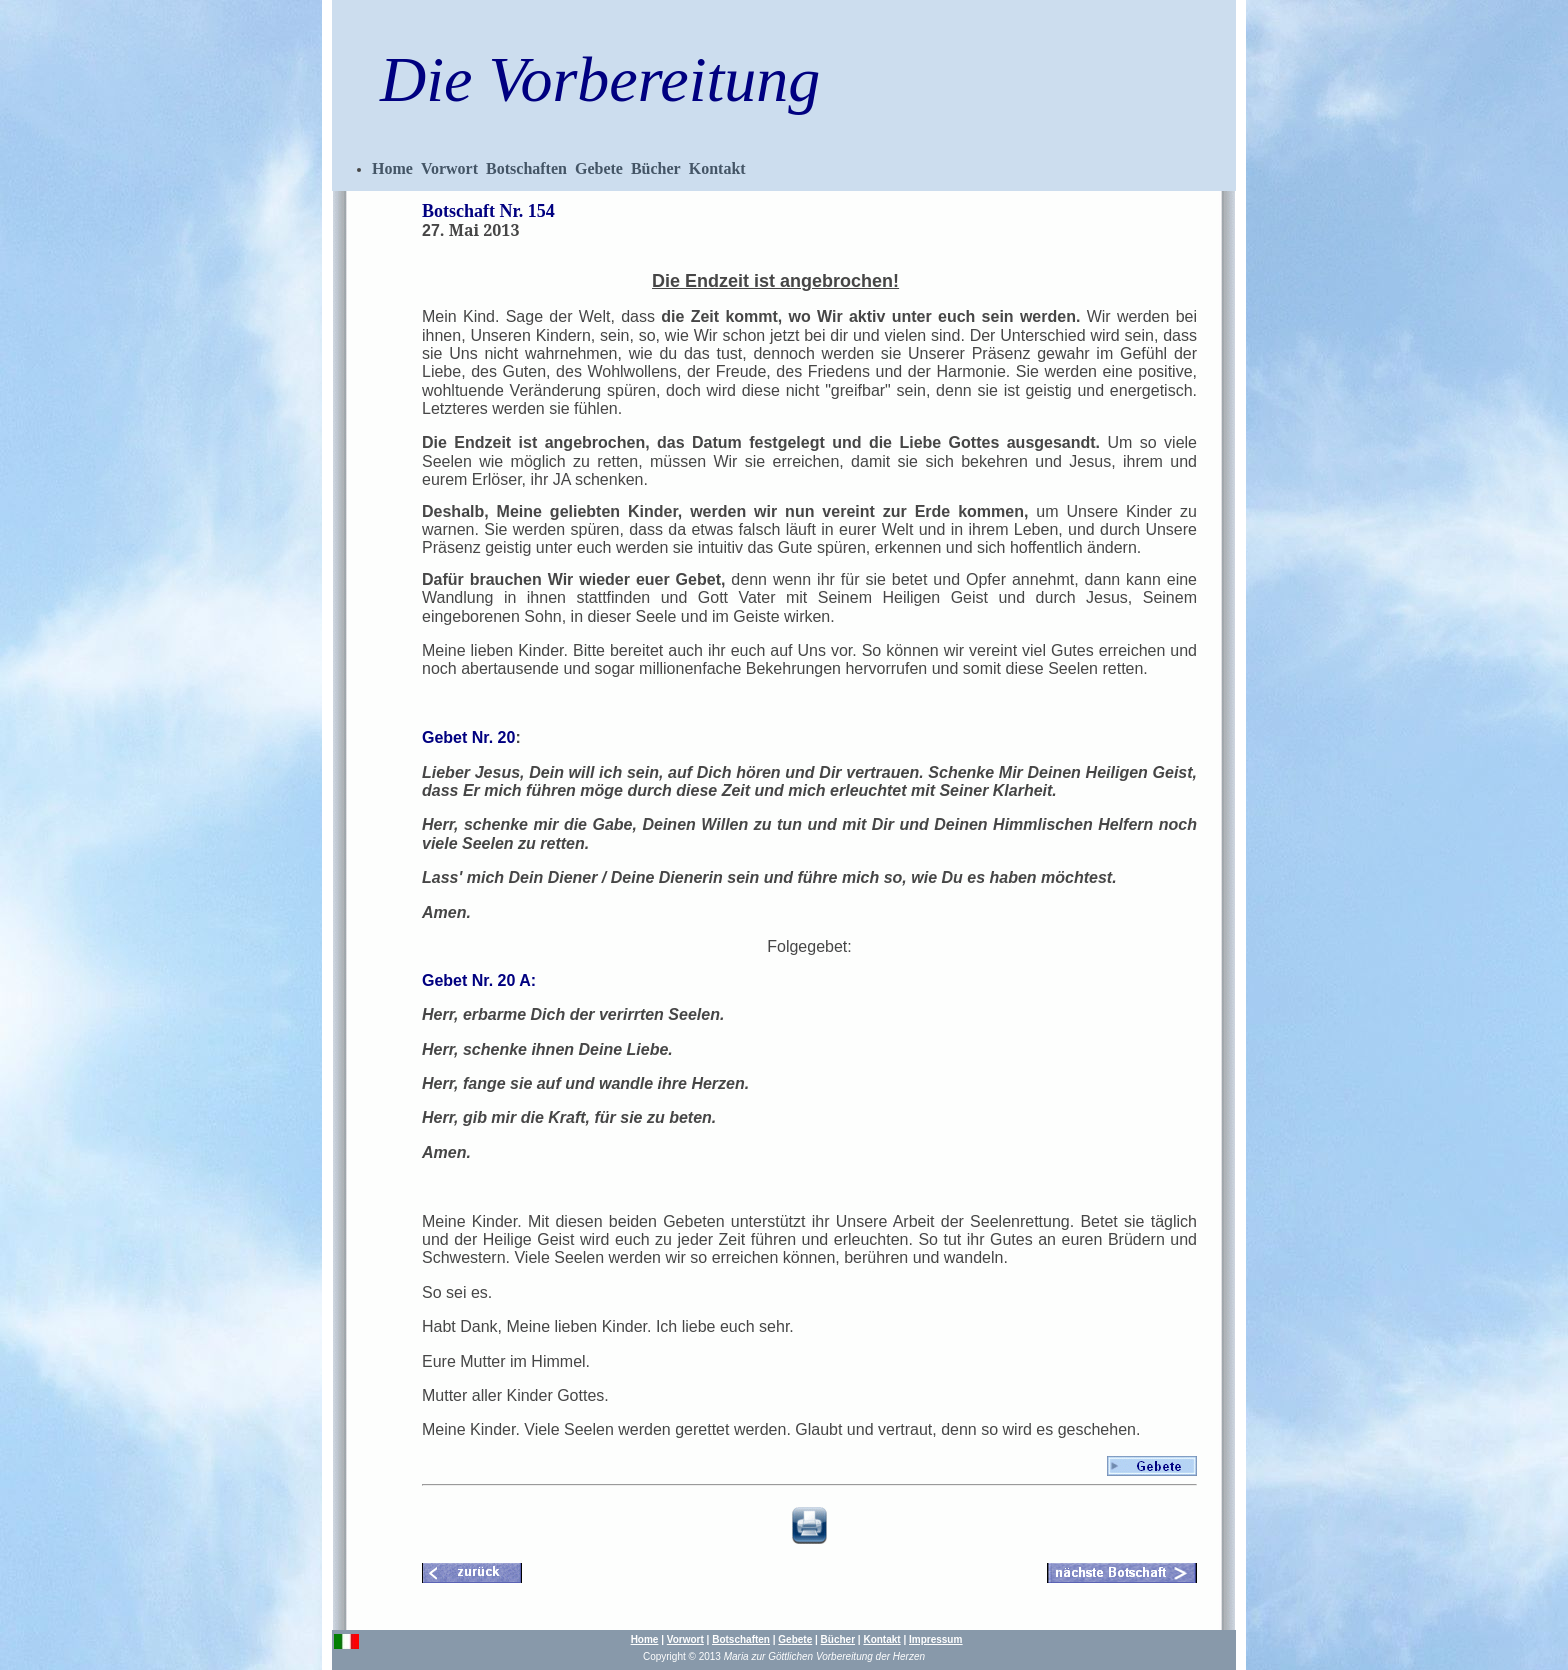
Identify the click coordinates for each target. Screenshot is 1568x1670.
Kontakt (717, 168)
